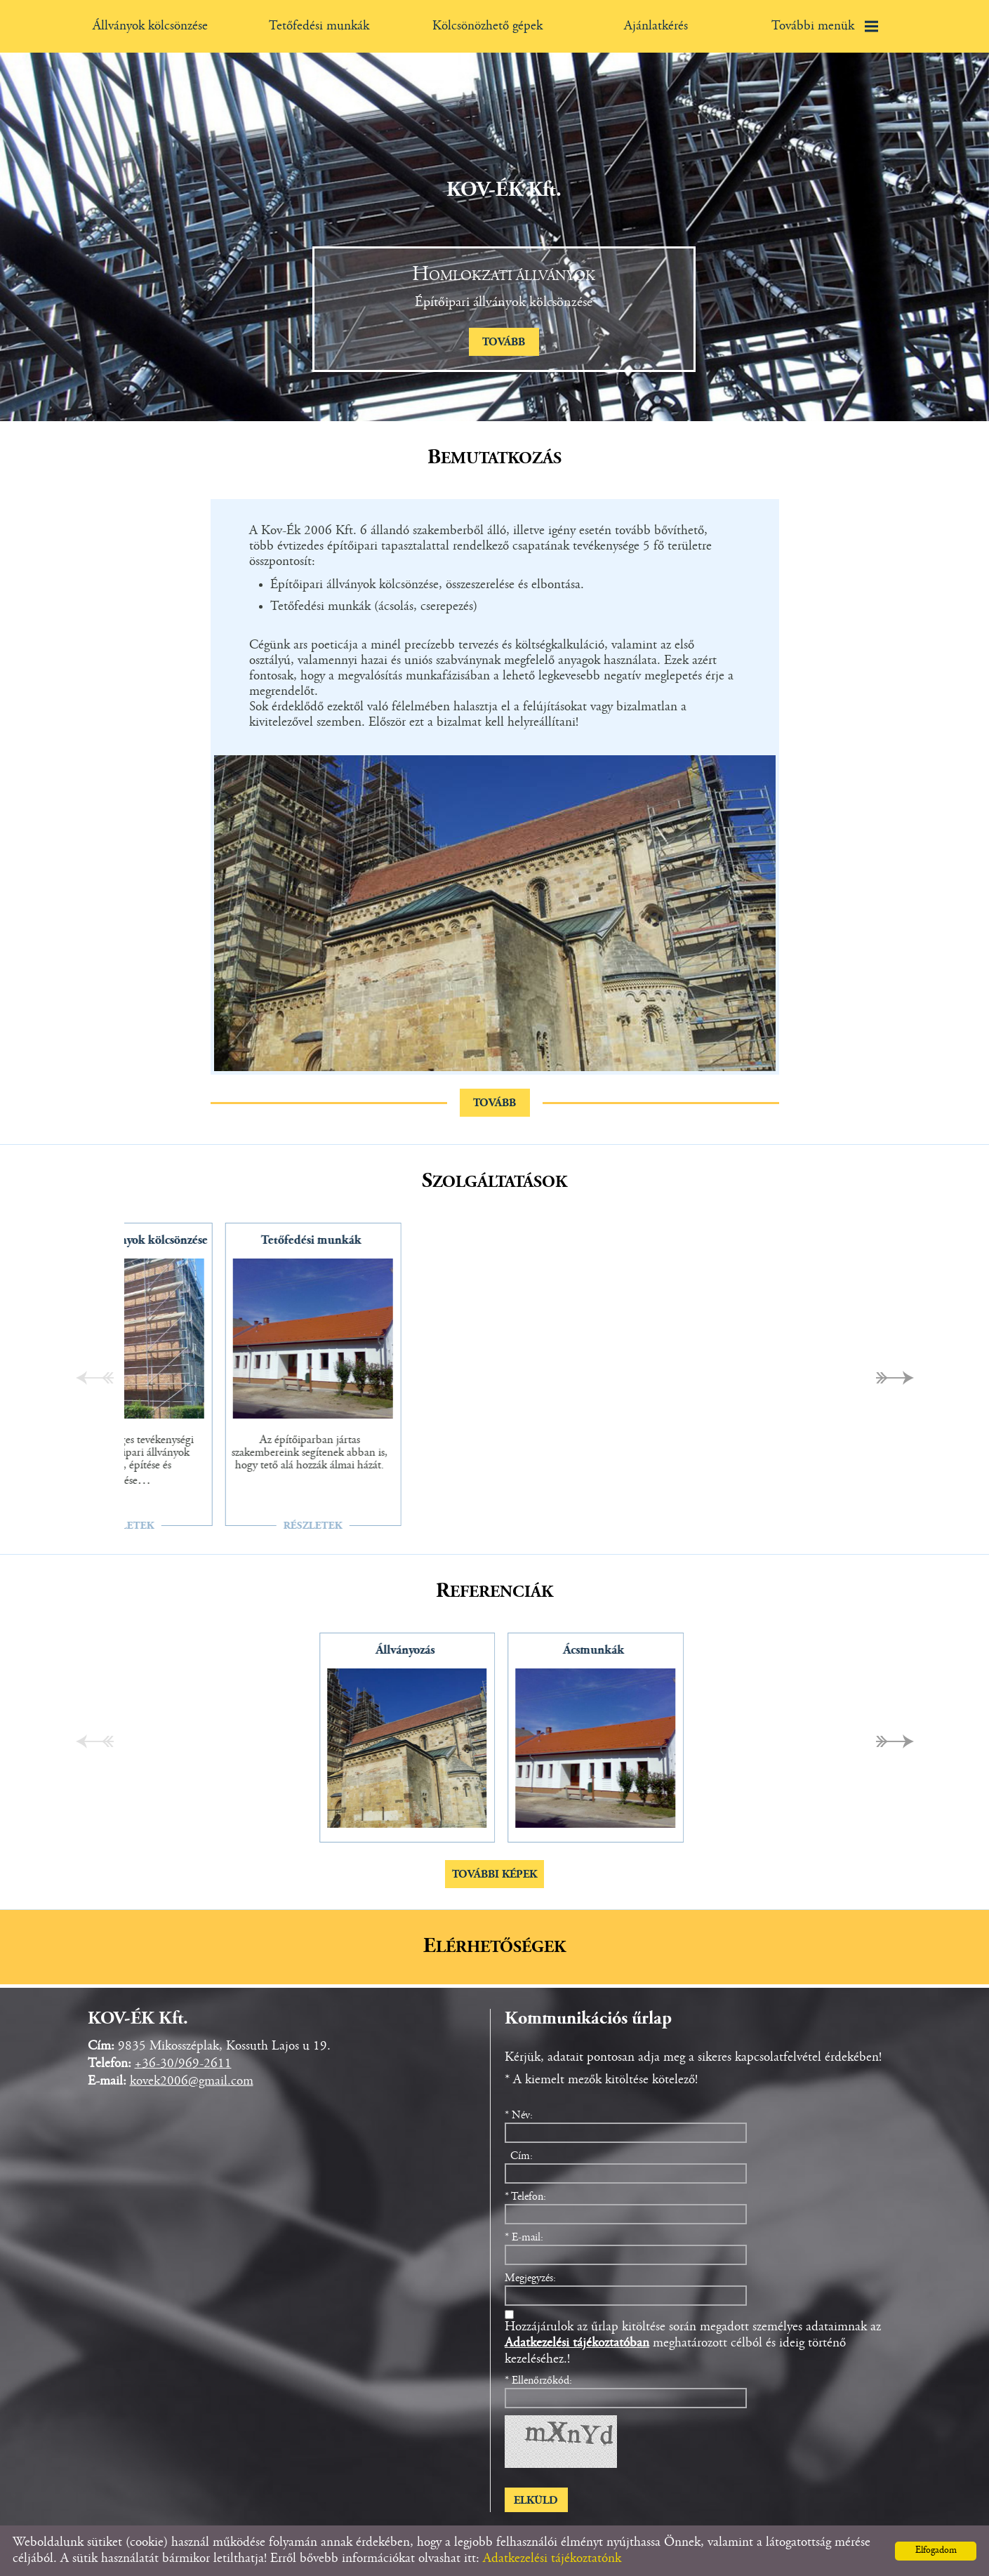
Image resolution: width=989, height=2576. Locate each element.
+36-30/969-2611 (183, 2064)
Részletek (407, 1526)
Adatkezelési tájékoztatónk (552, 2558)
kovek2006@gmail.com (191, 2081)
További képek (494, 1874)
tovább (503, 342)
